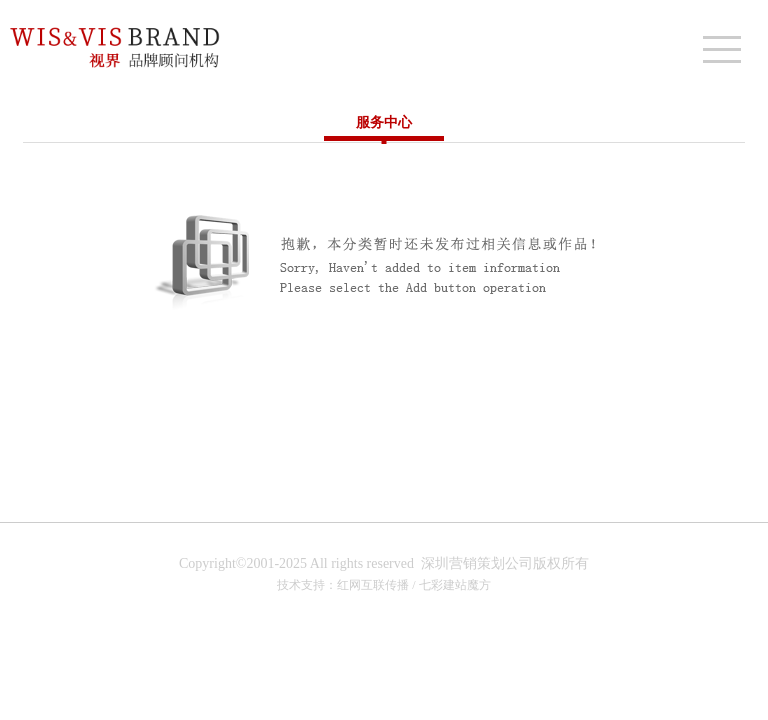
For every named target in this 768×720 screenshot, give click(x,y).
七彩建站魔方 (455, 585)
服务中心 (384, 122)
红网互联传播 (373, 585)
